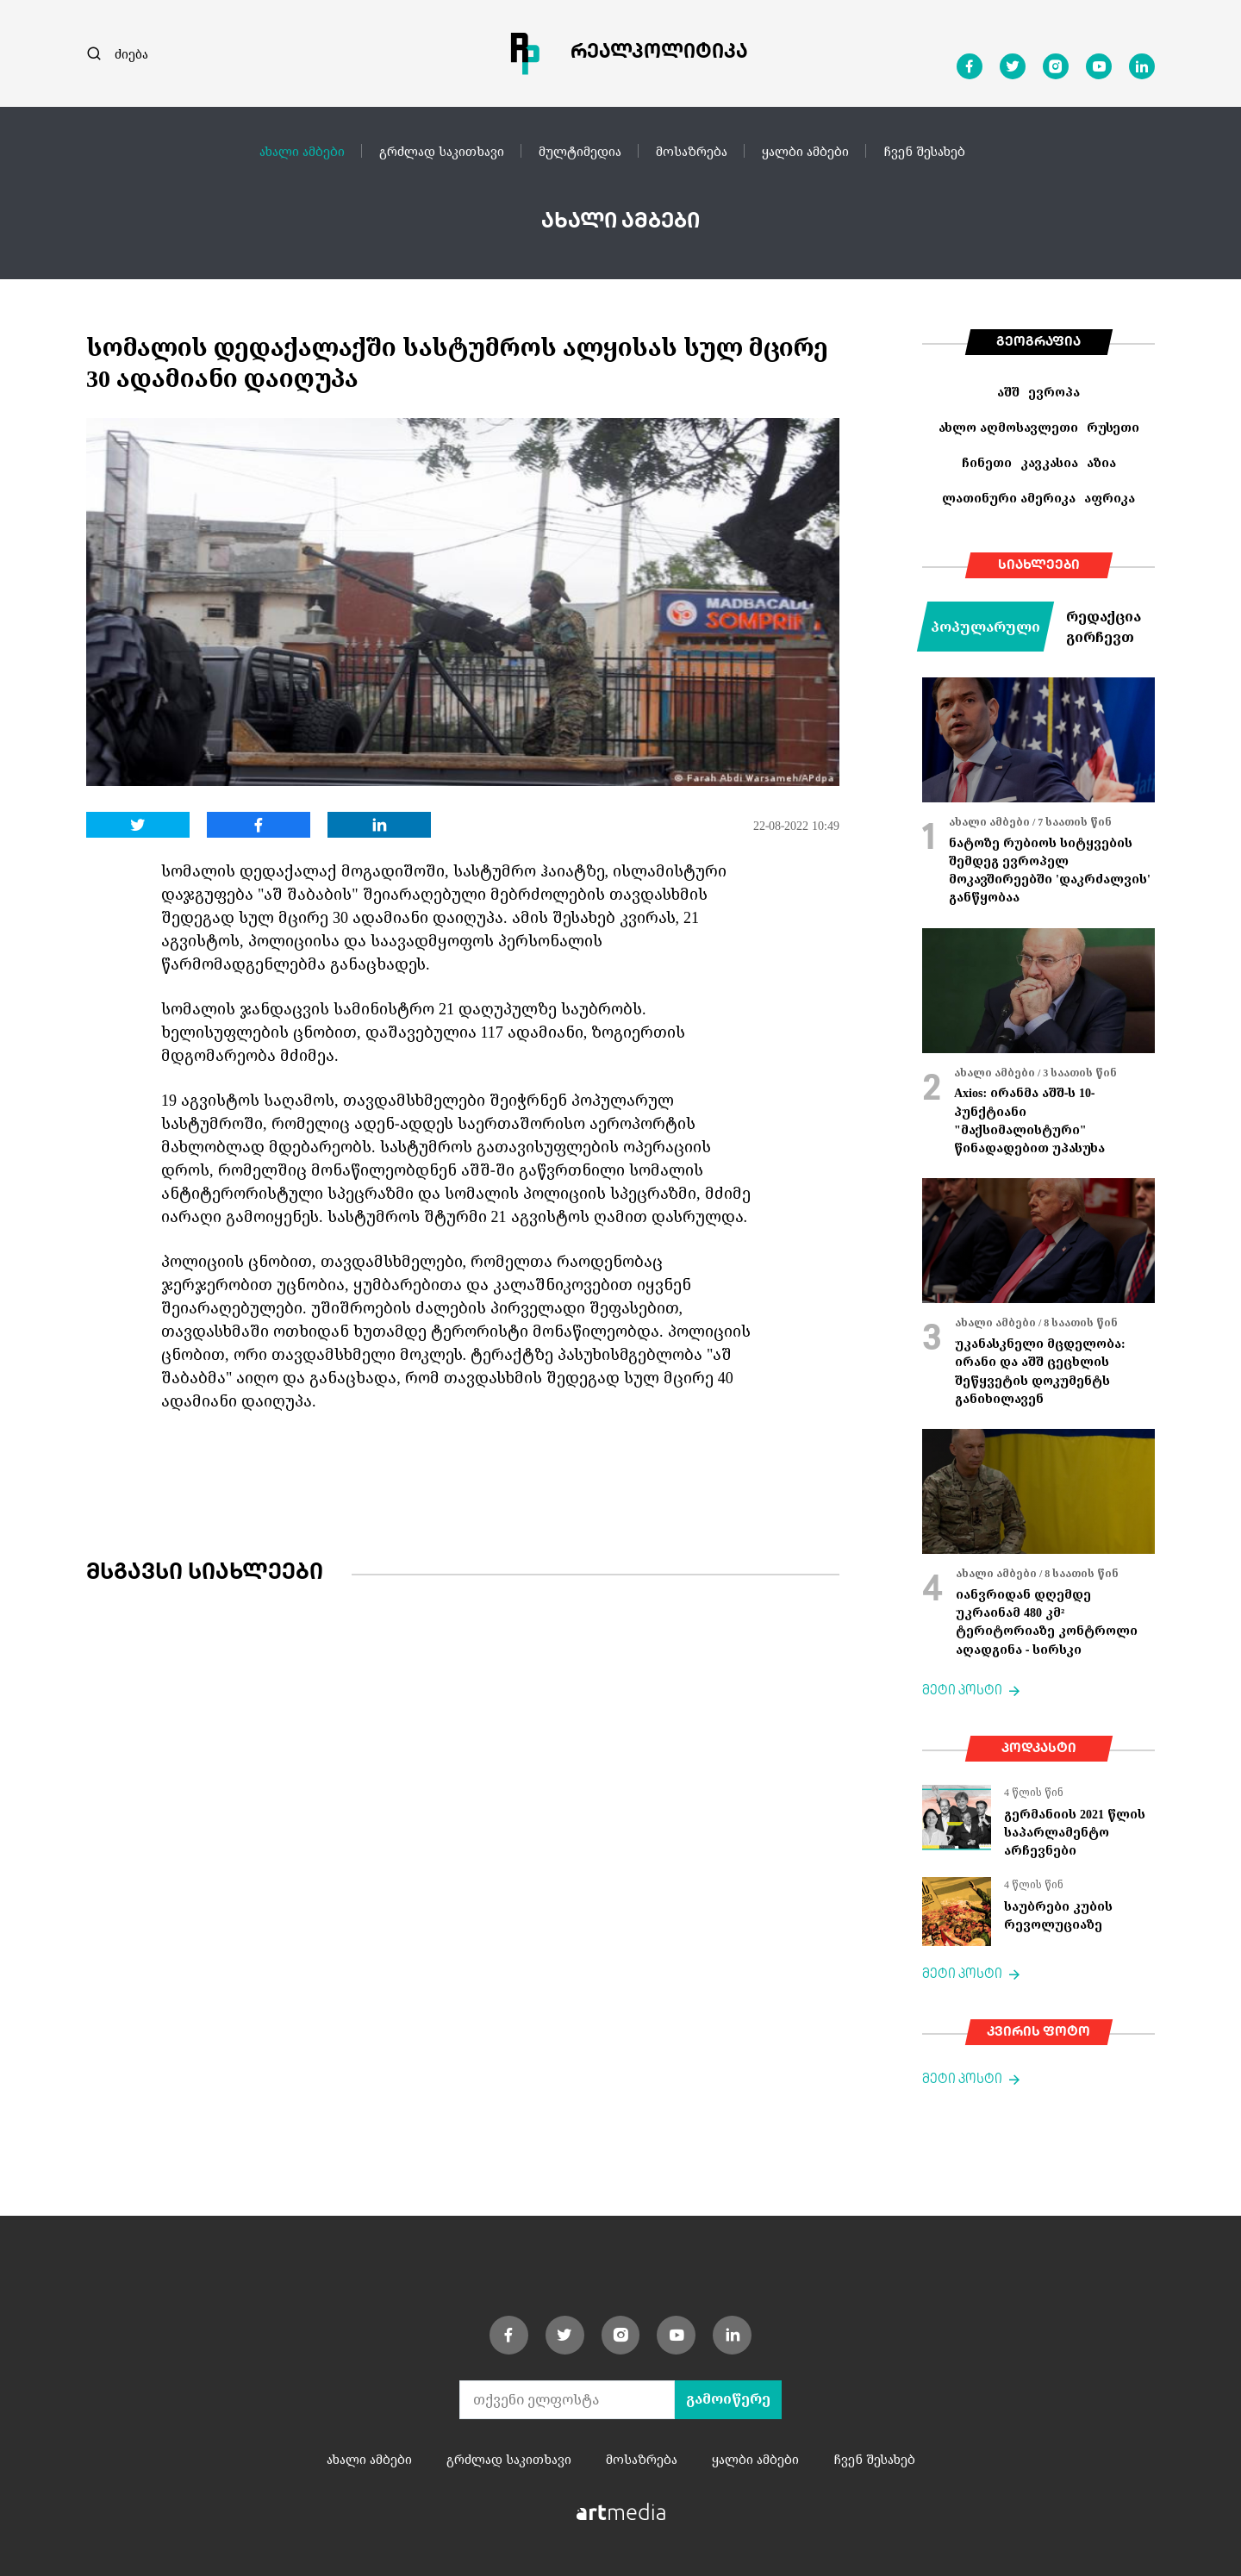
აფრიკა (1109, 498)
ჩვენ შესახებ (924, 150)
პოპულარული (985, 626)
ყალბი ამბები (805, 150)
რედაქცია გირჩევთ (1103, 626)
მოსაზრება (691, 150)
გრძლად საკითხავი (441, 150)
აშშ (1008, 392)
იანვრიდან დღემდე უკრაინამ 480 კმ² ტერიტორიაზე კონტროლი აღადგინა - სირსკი (1047, 1621)
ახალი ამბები (302, 150)
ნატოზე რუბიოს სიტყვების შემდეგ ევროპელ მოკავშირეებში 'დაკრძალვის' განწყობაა (1050, 870)
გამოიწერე (728, 2399)
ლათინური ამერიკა (1009, 498)
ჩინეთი (987, 462)
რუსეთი (1113, 427)
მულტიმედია (580, 150)
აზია (1101, 462)
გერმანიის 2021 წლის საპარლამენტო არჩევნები (1074, 1832)
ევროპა (1054, 392)
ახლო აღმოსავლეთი (1008, 427)
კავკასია (1049, 462)
